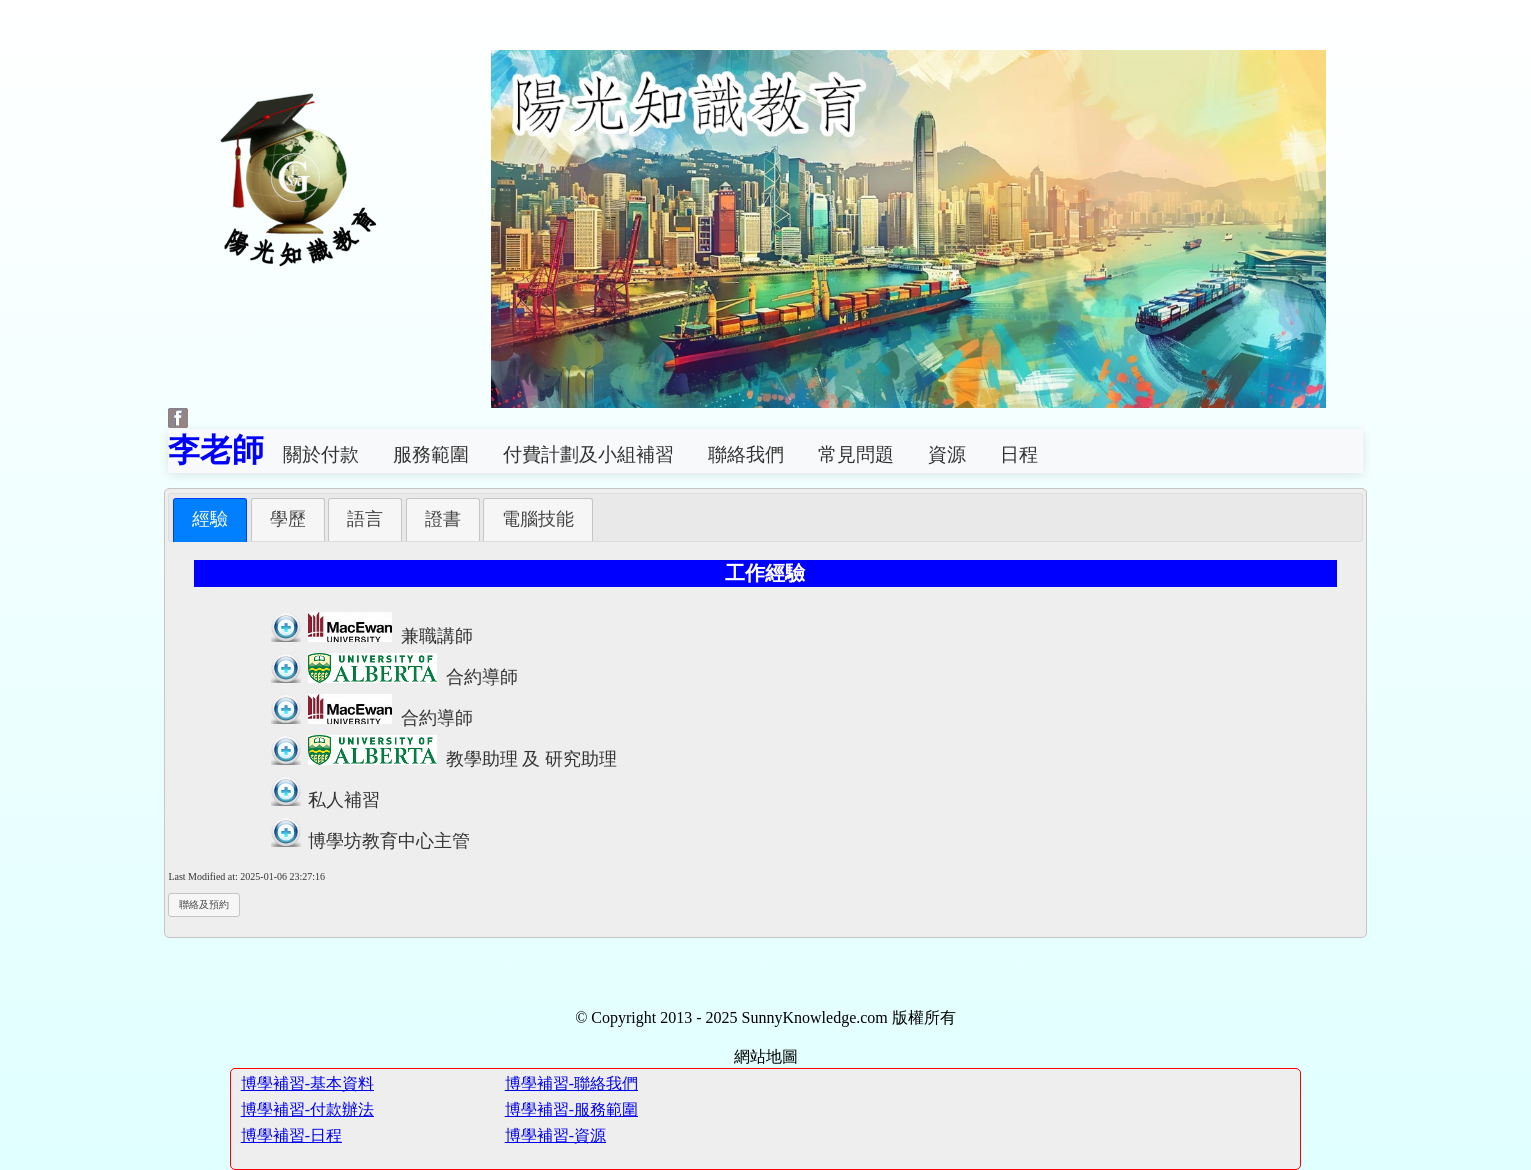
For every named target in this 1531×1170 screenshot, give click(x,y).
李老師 (216, 450)
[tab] (210, 519)
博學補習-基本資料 (307, 1083)
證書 (443, 519)
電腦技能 (538, 519)
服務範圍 (431, 454)
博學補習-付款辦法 (307, 1109)
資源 (947, 454)
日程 (1019, 454)
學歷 (288, 519)
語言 (365, 519)
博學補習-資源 (555, 1135)
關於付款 (321, 454)
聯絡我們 (746, 454)
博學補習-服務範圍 (571, 1109)
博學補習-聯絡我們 (571, 1083)
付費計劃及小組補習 (588, 454)
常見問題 (856, 454)
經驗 (210, 519)
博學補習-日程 (291, 1135)
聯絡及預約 (204, 904)
